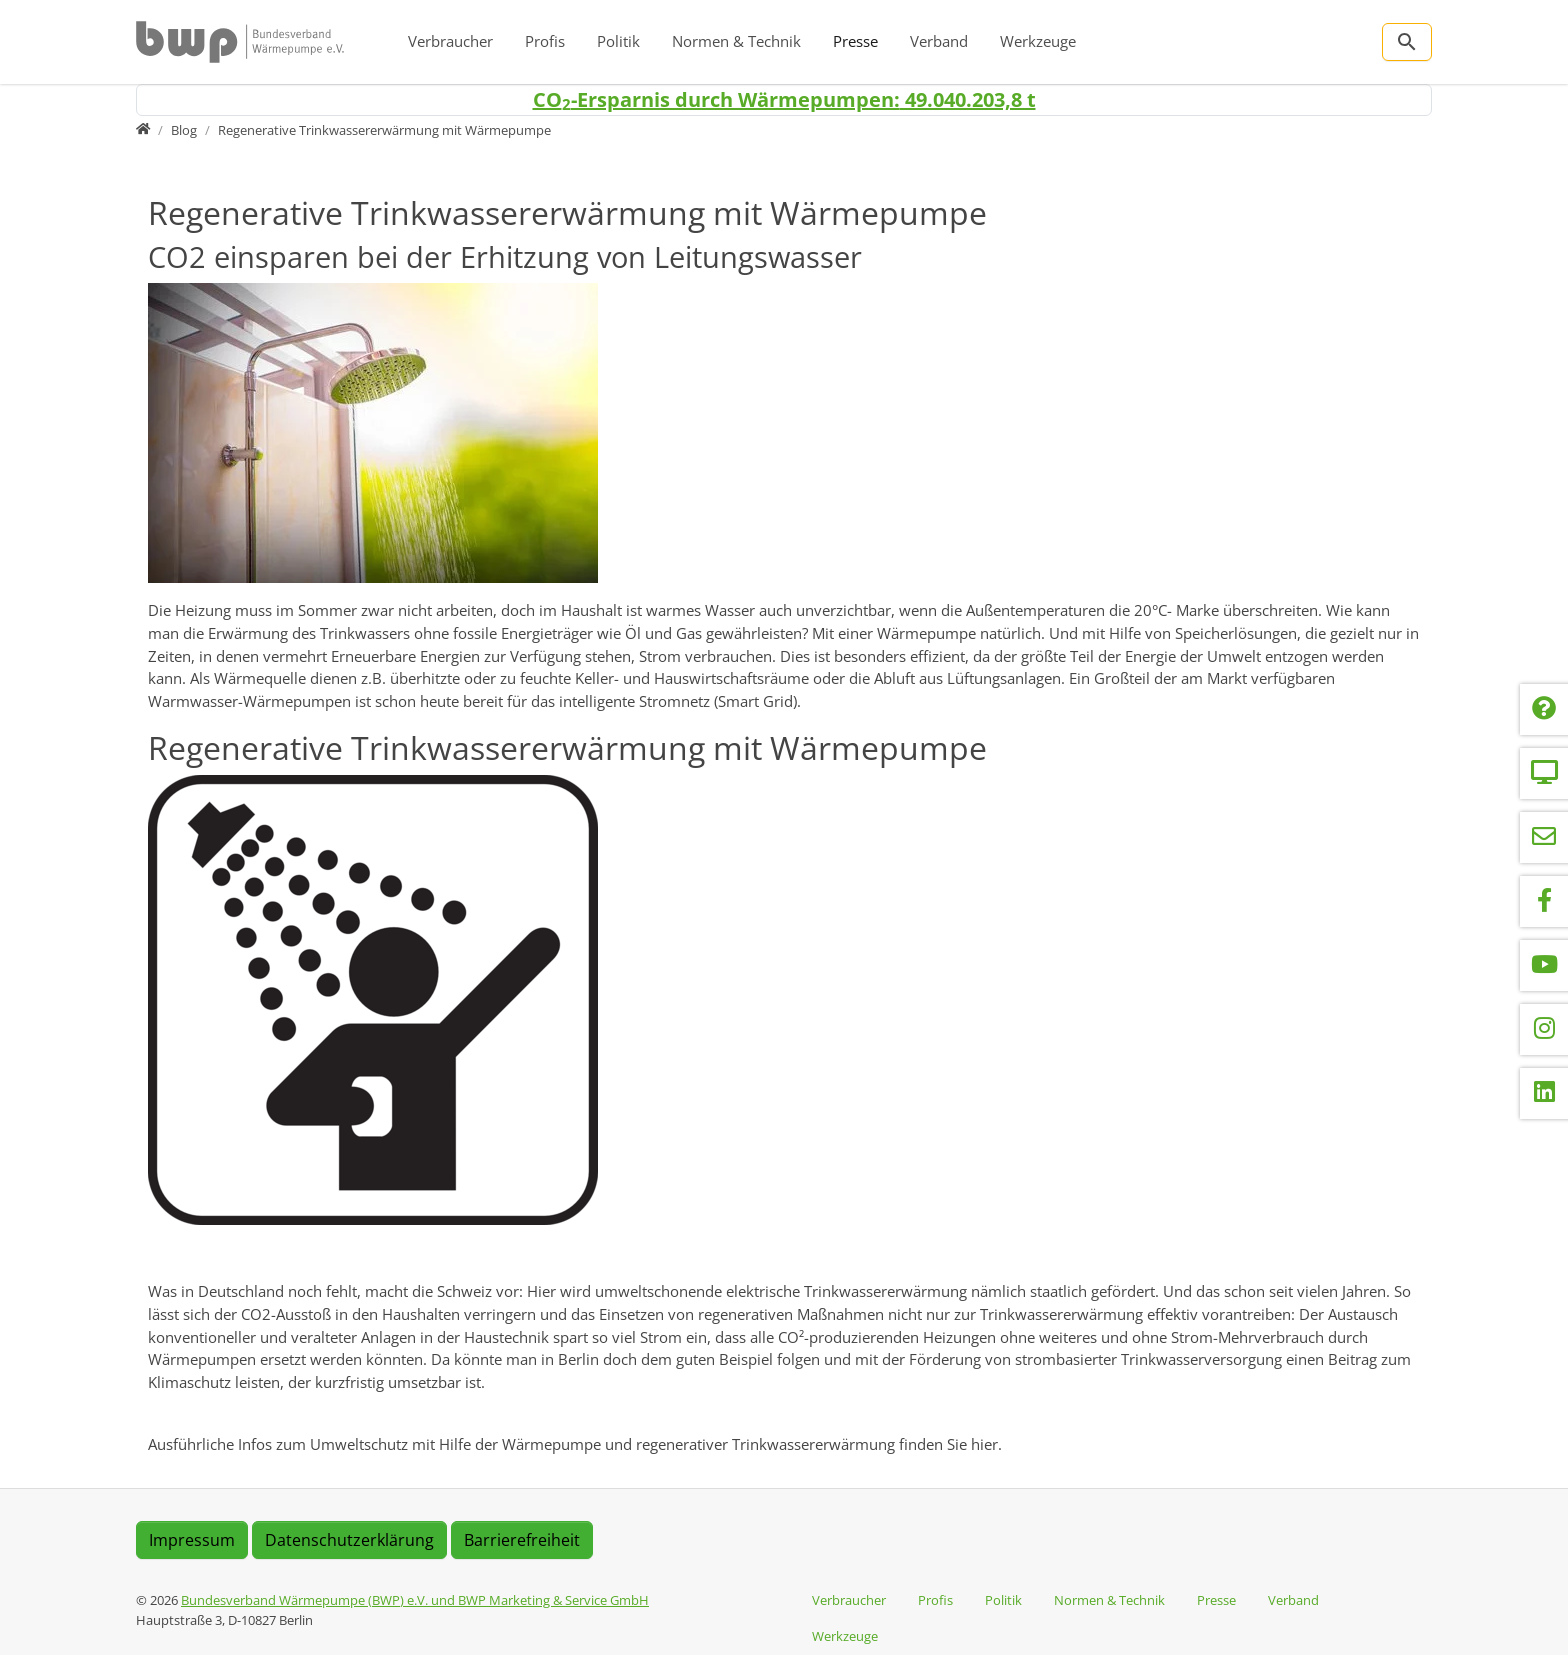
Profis (545, 41)
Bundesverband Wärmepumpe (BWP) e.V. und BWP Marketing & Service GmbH (415, 1600)
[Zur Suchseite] (1407, 42)
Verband (939, 41)
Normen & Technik (736, 41)
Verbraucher (450, 41)
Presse (855, 41)
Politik (618, 41)
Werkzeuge (1038, 41)
